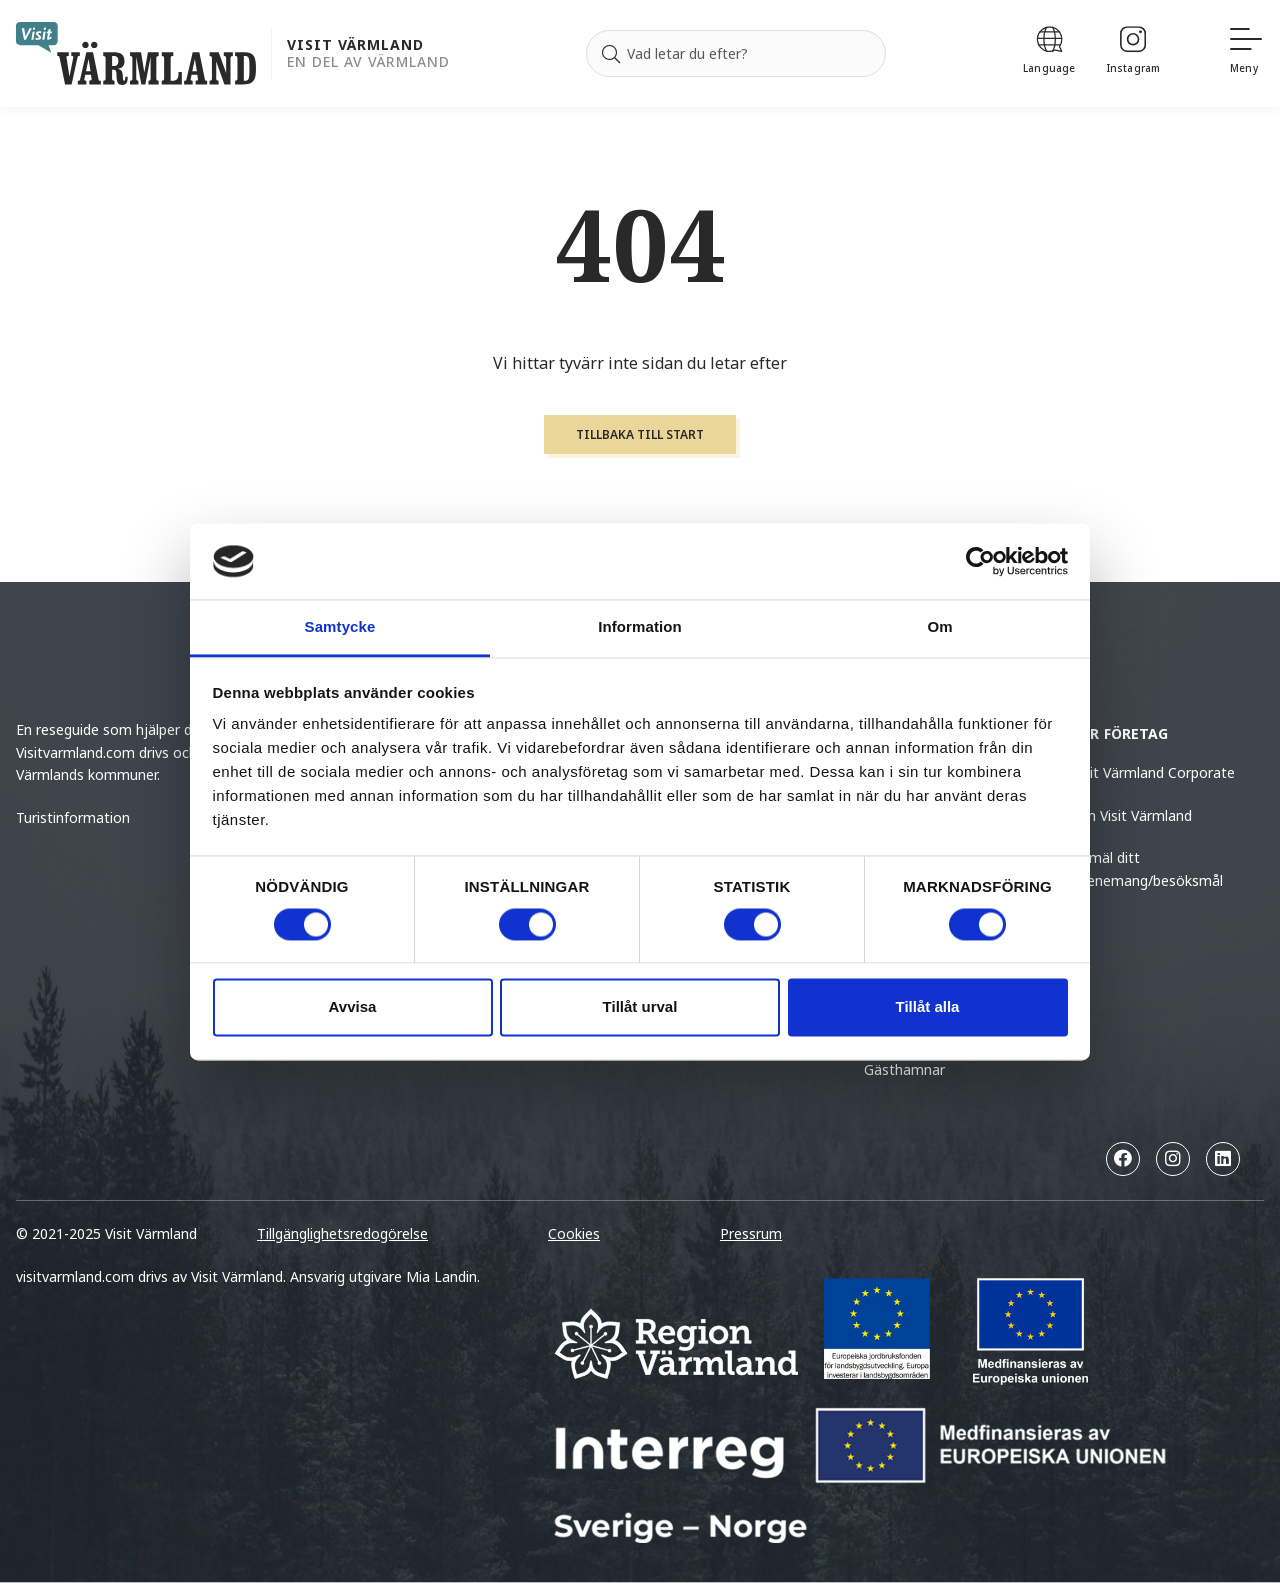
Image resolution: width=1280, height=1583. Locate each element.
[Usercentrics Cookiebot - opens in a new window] (980, 561)
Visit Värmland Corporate (1153, 772)
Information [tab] (640, 627)
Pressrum (751, 1233)
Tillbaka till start (640, 434)
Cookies (574, 1233)
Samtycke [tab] (340, 627)
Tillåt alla (928, 1007)
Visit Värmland (355, 45)
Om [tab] (939, 627)
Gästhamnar (904, 1069)
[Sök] (611, 54)
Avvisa (353, 1007)
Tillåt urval (640, 1007)
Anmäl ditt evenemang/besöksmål (1147, 868)
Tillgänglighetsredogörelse (342, 1233)
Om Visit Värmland (1132, 815)
